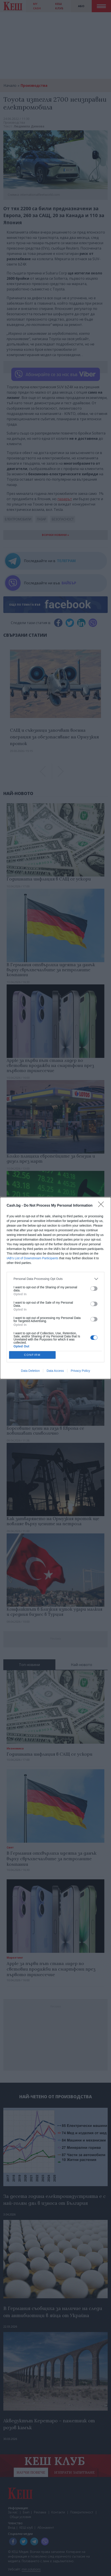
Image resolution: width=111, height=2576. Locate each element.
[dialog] (55, 1288)
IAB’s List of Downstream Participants (32, 1258)
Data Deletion (30, 1370)
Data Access (55, 1370)
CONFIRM (32, 1354)
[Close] (102, 1206)
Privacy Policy (80, 1370)
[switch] (93, 1288)
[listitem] (55, 1279)
